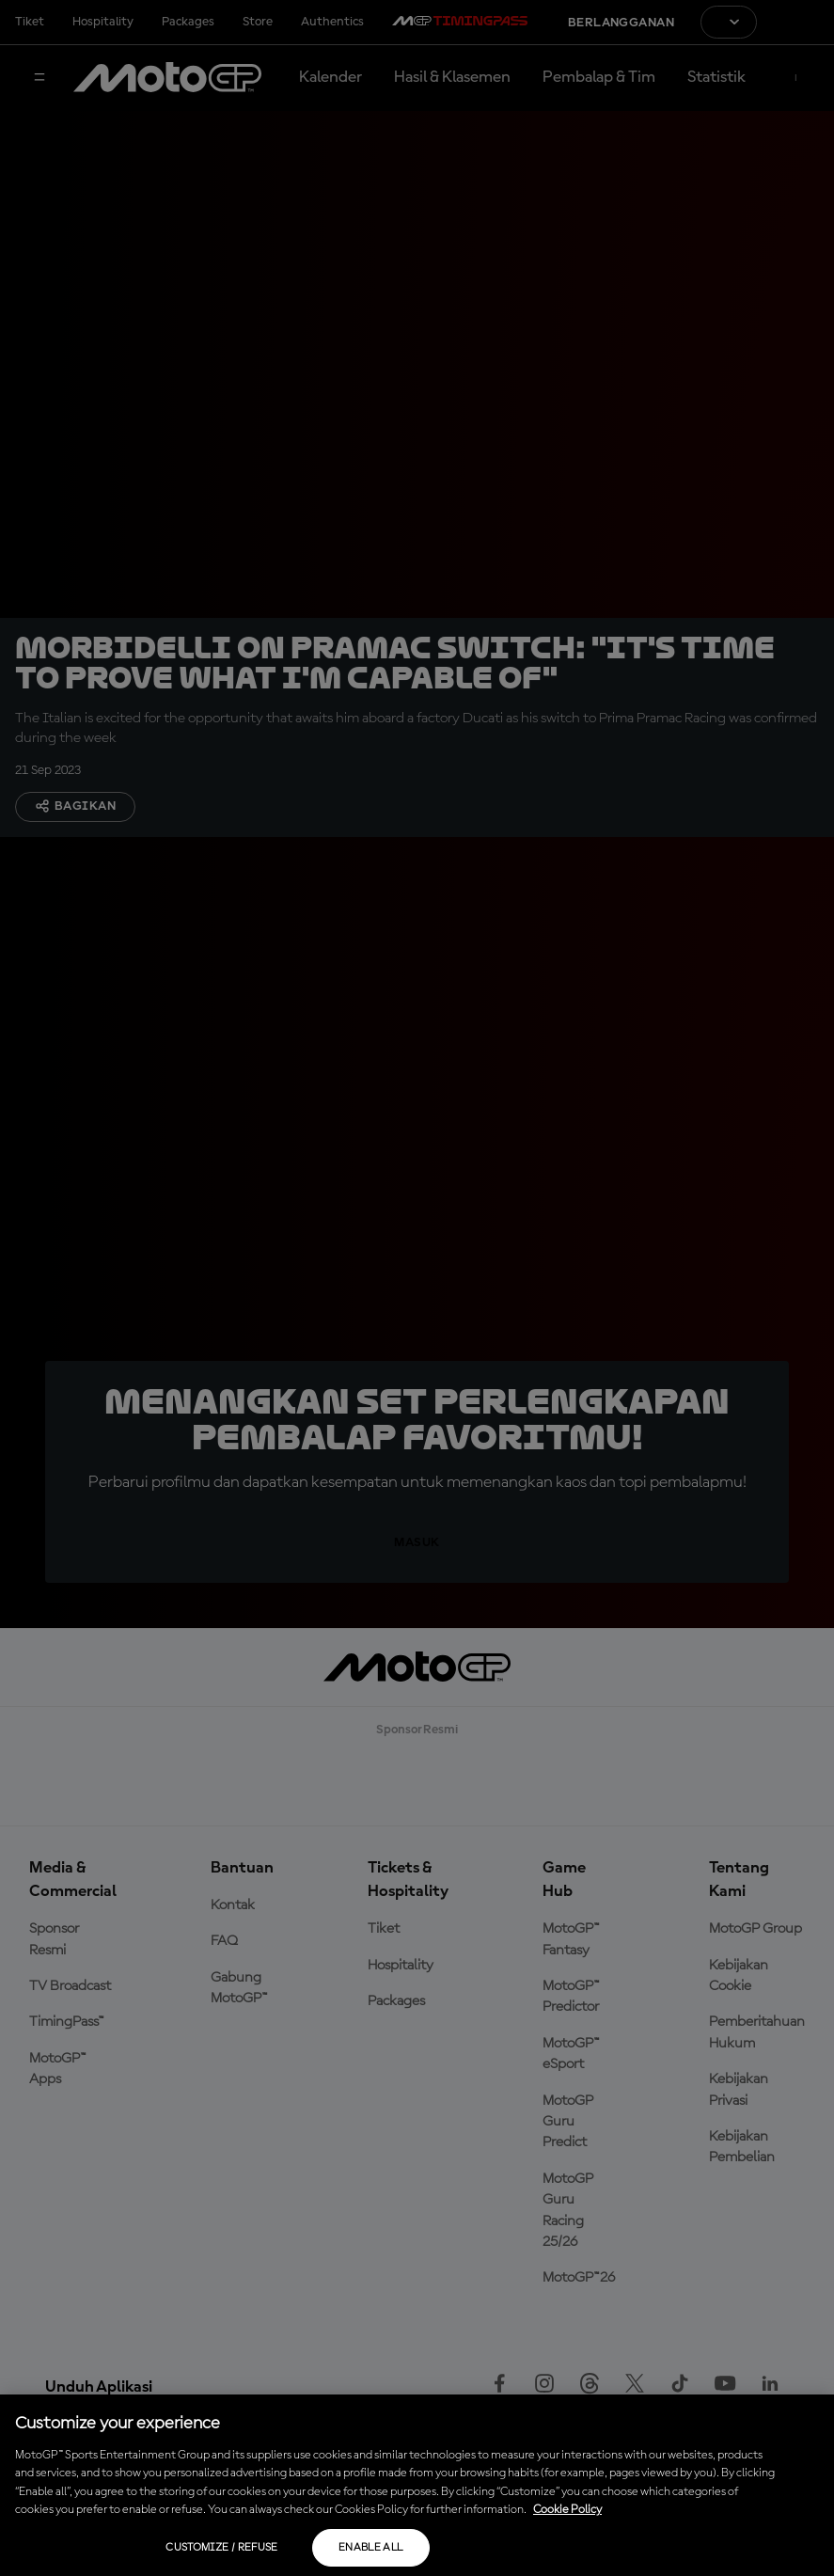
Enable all (370, 2547)
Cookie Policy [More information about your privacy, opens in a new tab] (567, 2510)
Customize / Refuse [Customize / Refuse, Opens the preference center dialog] (221, 2547)
